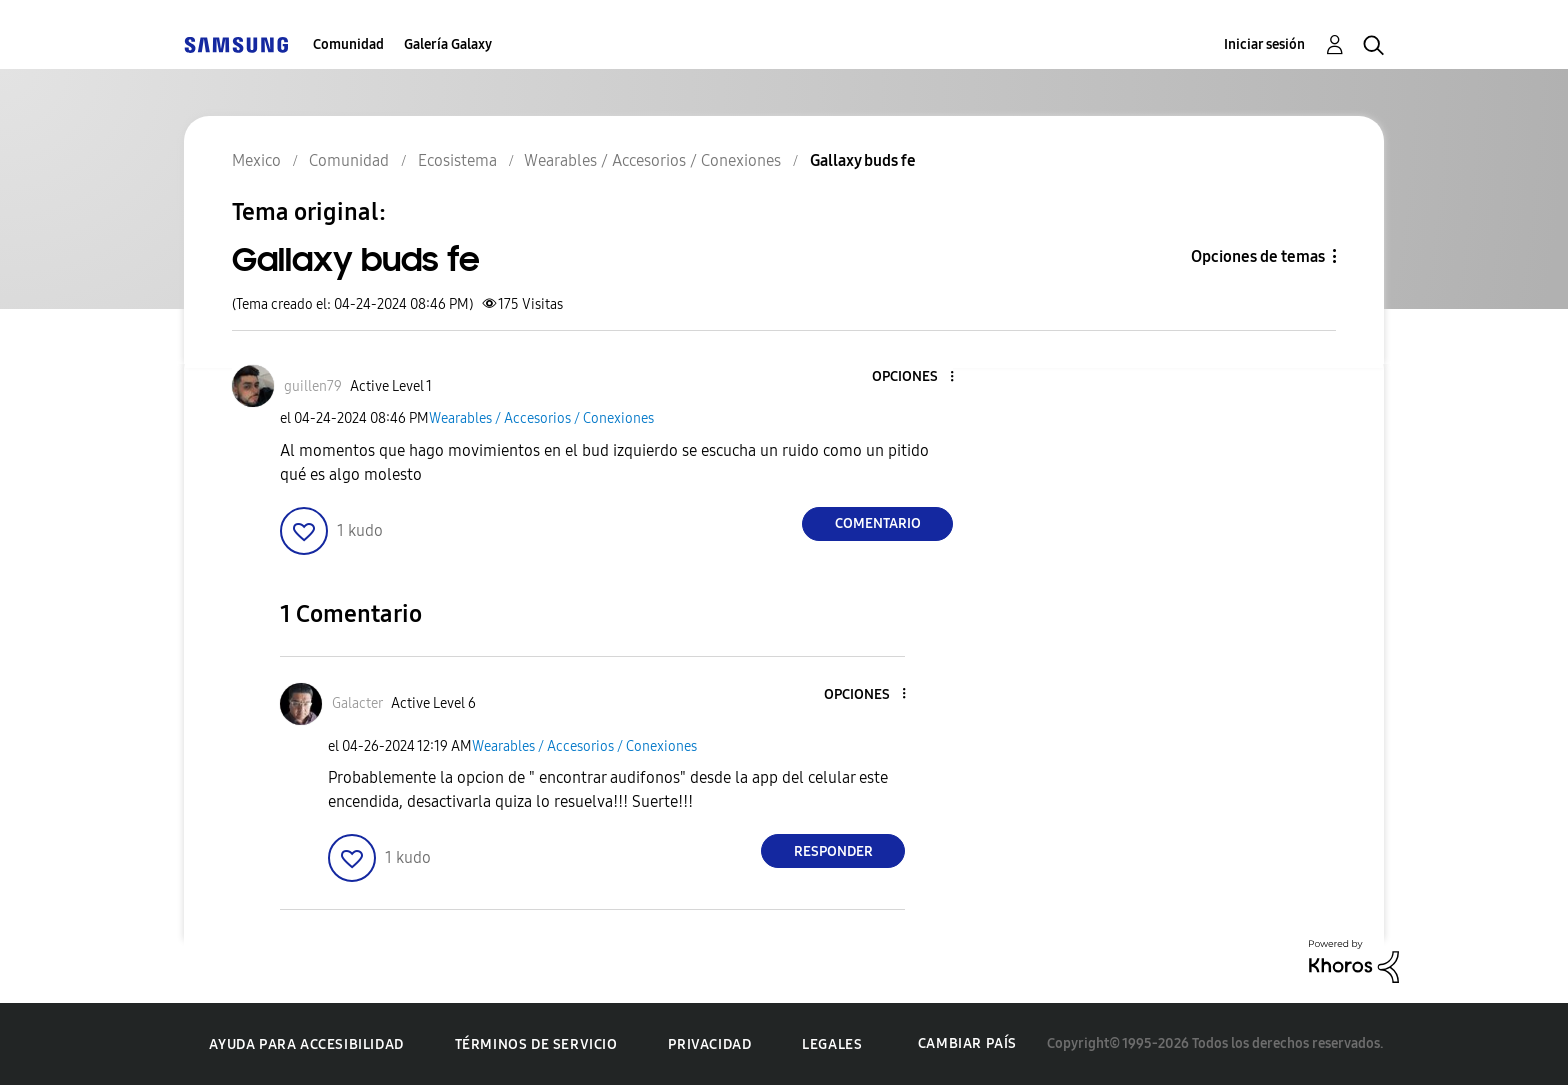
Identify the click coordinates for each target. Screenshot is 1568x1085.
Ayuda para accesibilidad (306, 1044)
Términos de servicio (536, 1044)
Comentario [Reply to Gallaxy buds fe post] (878, 523)
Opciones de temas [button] (1258, 256)
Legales (832, 1044)
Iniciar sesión (1264, 44)
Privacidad (709, 1044)
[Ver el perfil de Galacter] (357, 703)
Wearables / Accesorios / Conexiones (541, 418)
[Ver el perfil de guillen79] (313, 386)
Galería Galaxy (448, 44)
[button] (919, 377)
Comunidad (348, 44)
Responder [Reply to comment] (833, 851)
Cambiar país (967, 1043)
